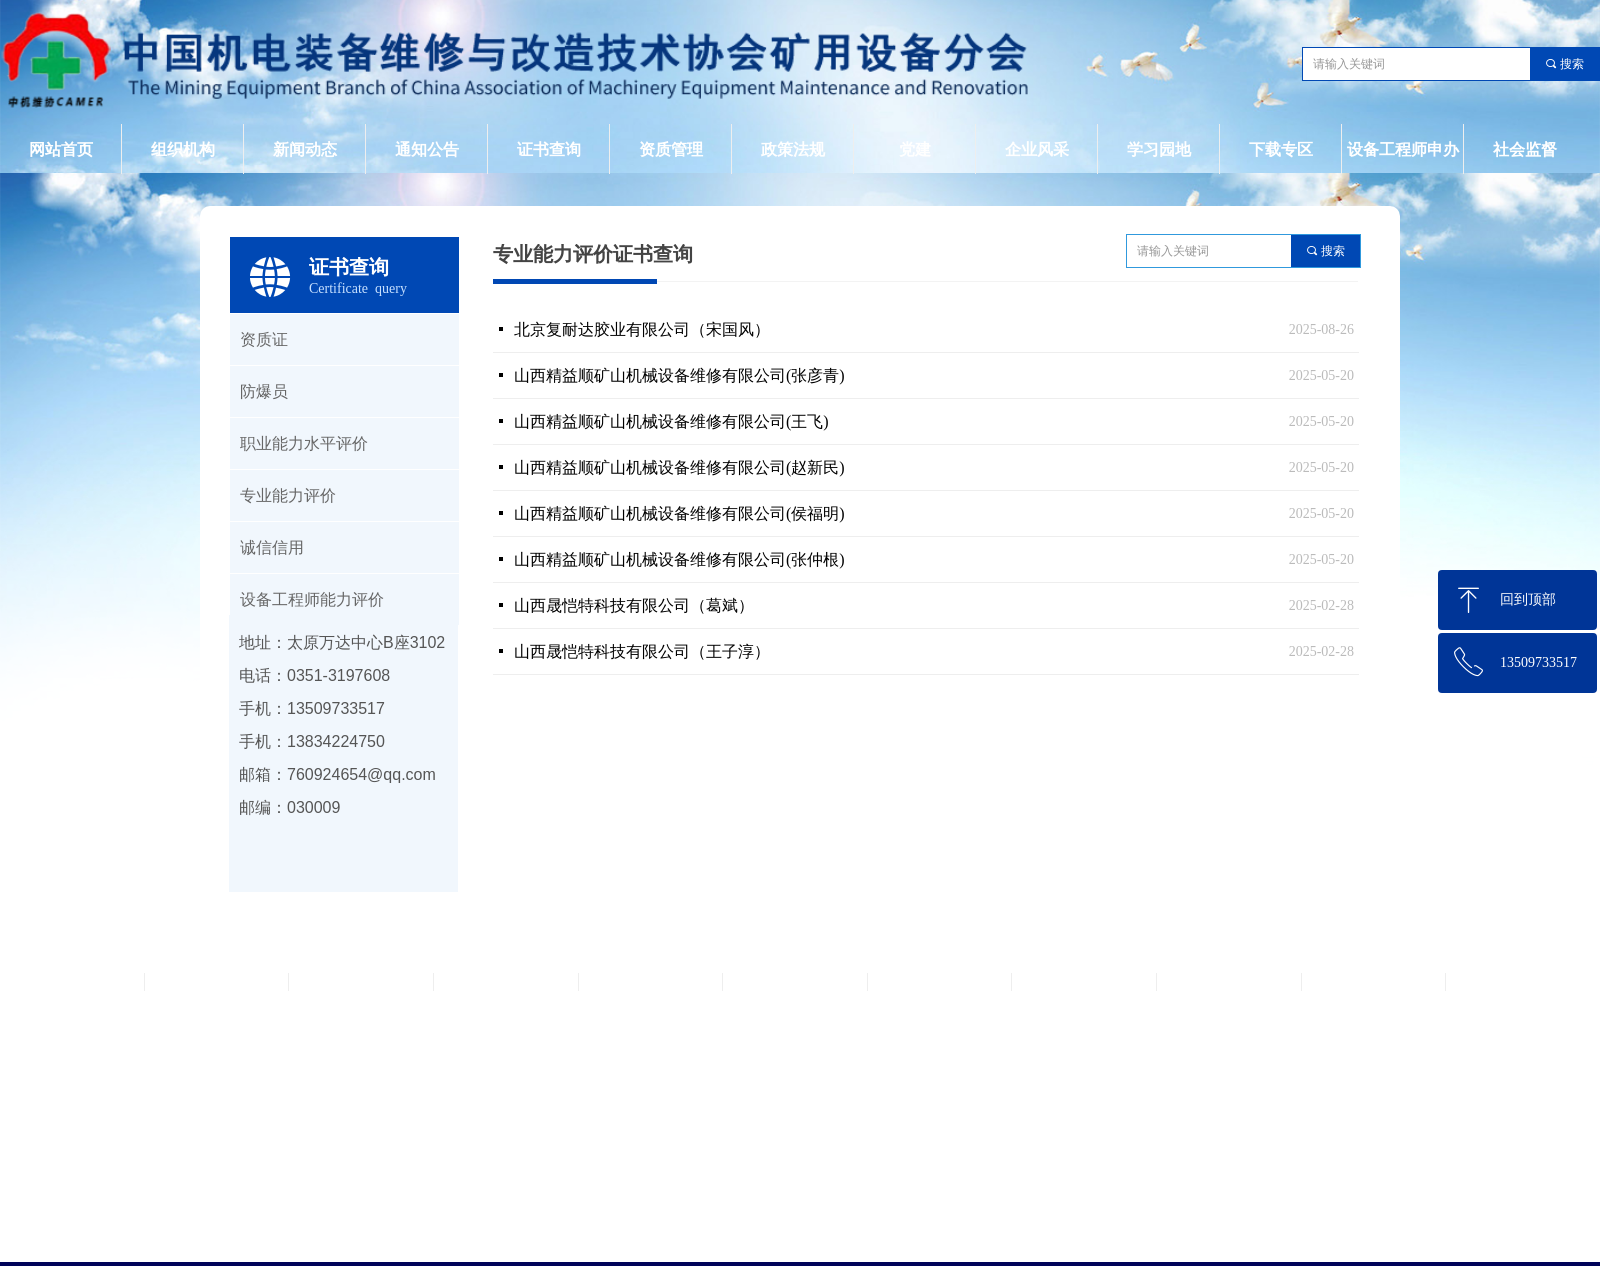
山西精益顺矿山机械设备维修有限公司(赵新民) (679, 467)
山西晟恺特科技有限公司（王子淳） (642, 651)
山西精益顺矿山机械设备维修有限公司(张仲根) (679, 559)
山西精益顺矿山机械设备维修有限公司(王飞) (671, 421)
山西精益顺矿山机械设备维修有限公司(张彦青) (679, 375)
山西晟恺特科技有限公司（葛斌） (634, 605)
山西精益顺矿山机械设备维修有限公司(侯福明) (679, 513)
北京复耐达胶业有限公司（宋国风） (642, 329)
